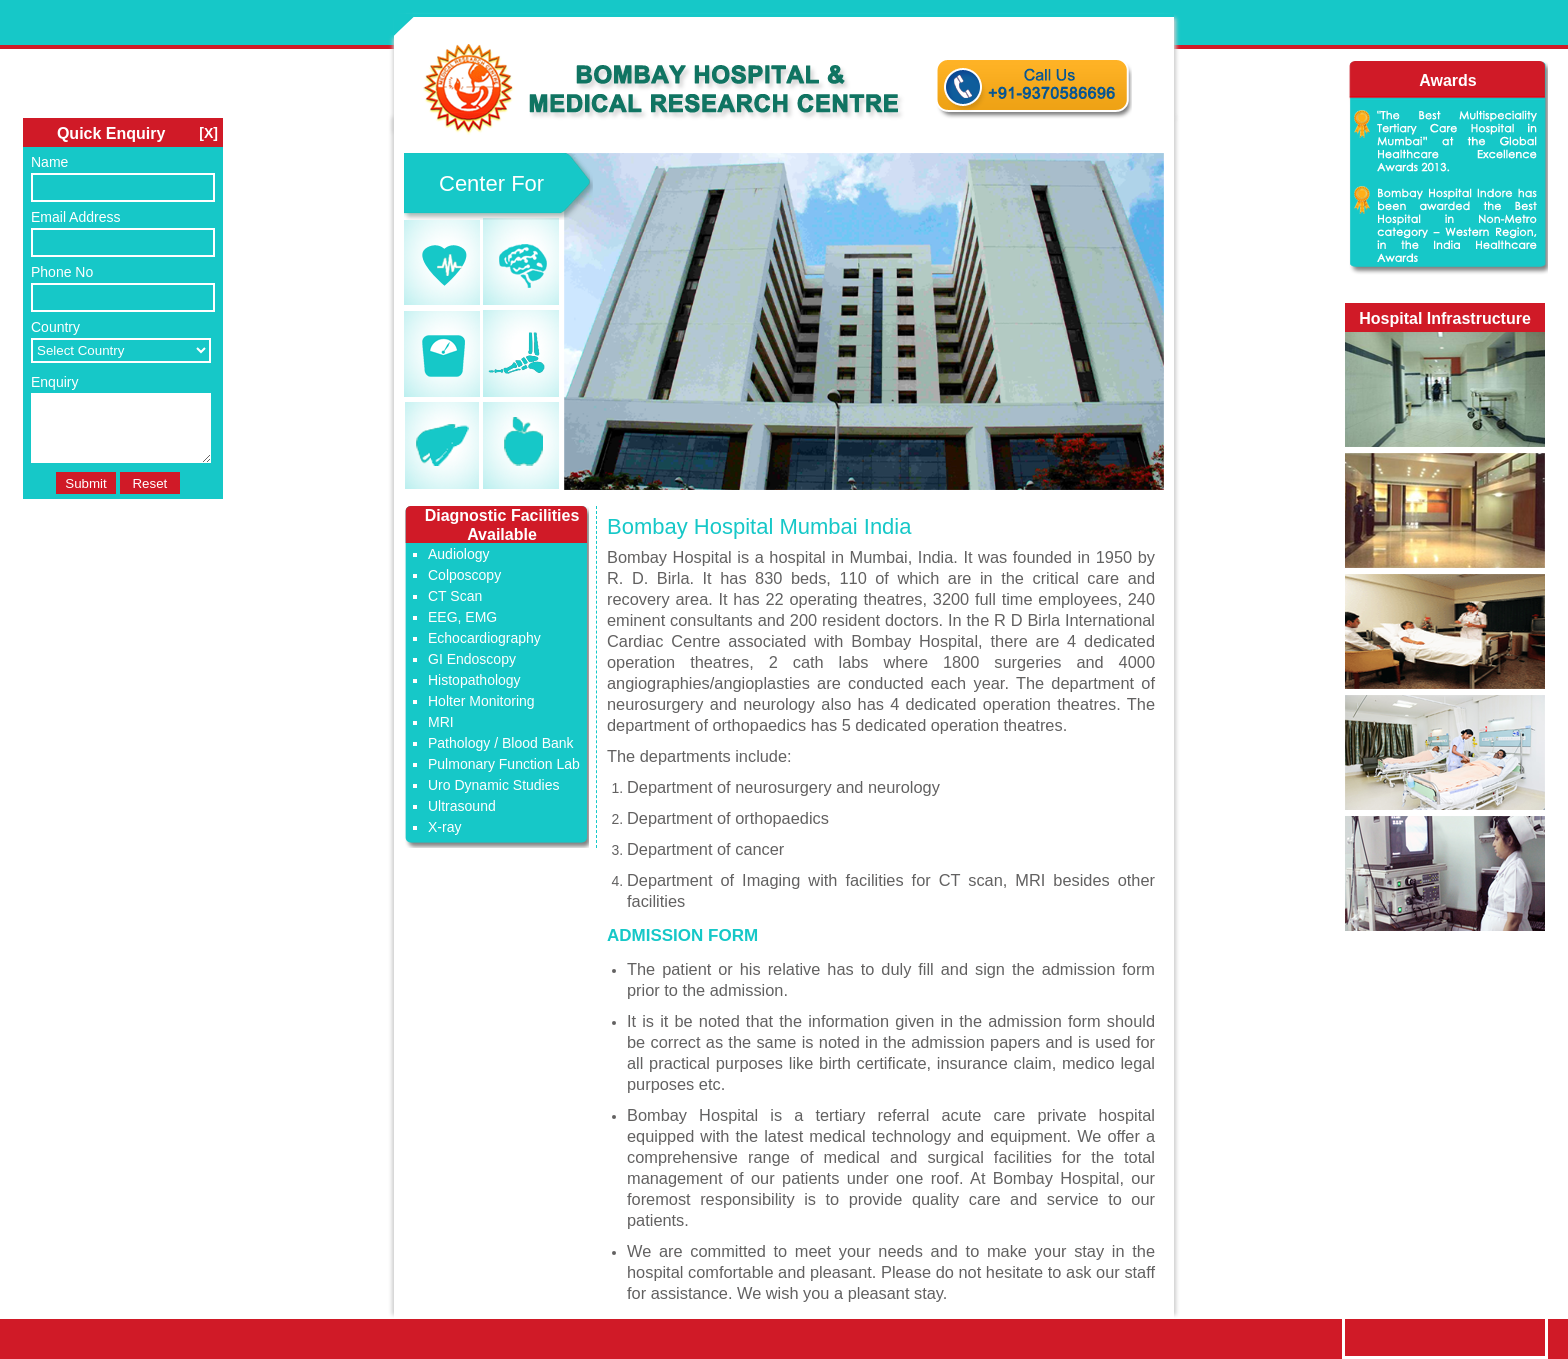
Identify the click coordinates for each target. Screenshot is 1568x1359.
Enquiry (54, 382)
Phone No (62, 272)
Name (49, 162)
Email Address (75, 217)
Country (55, 327)
